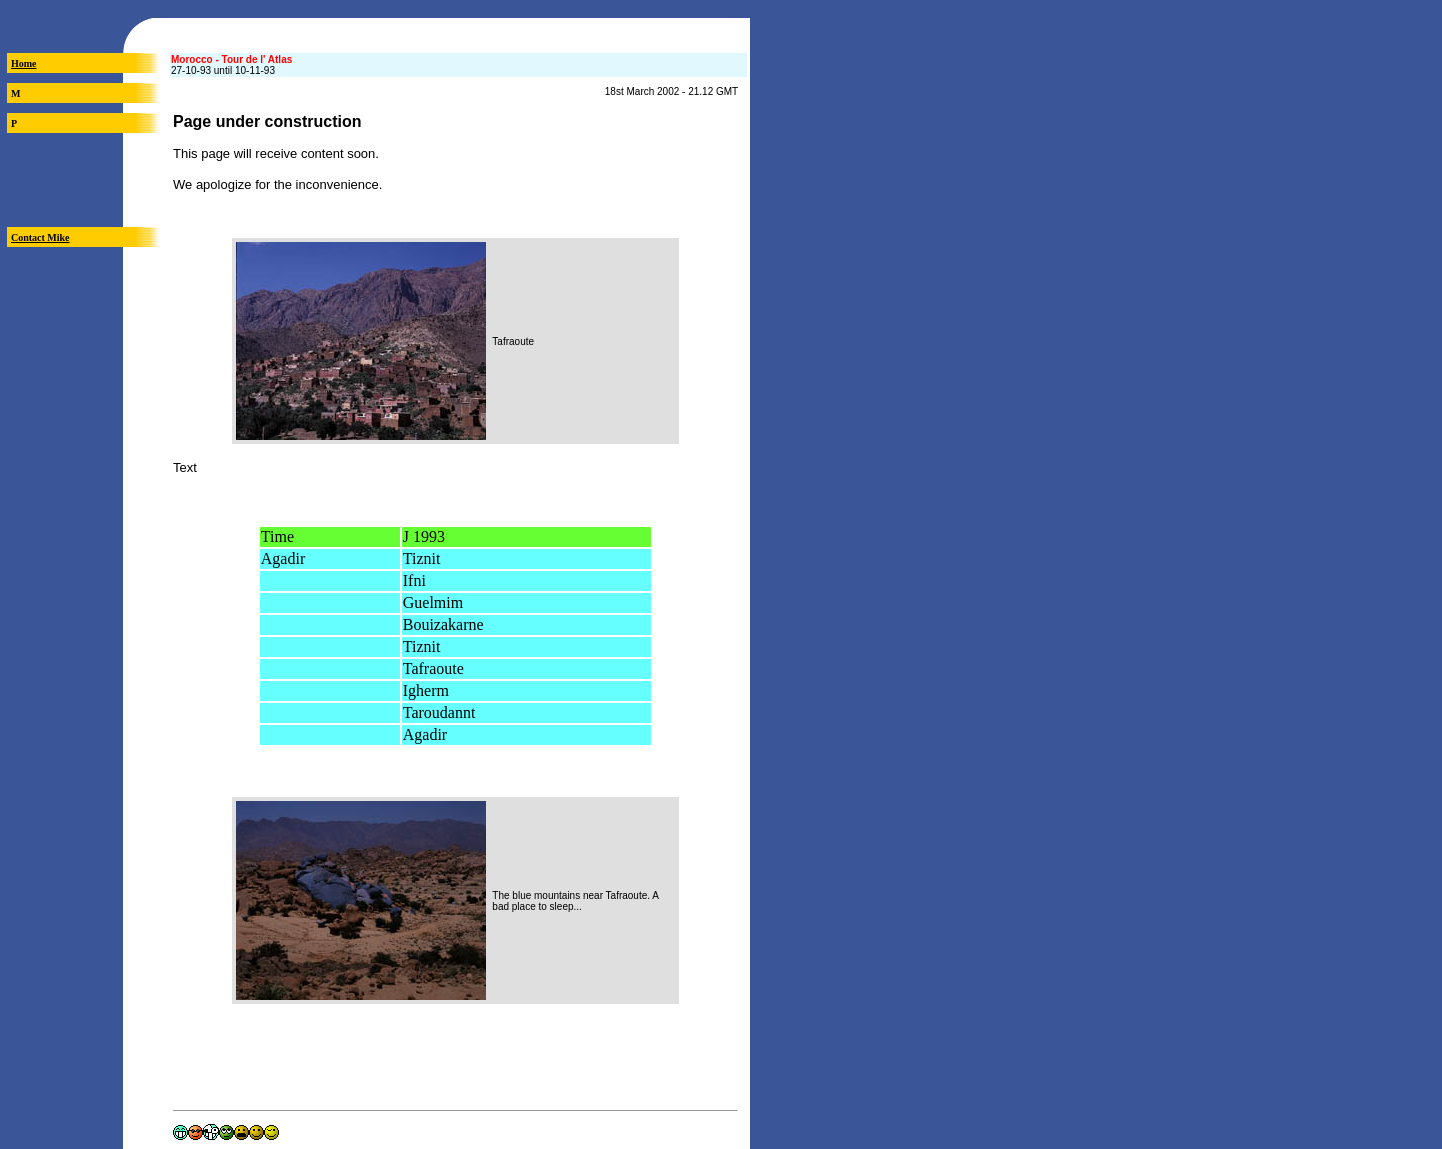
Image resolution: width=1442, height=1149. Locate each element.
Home (24, 63)
